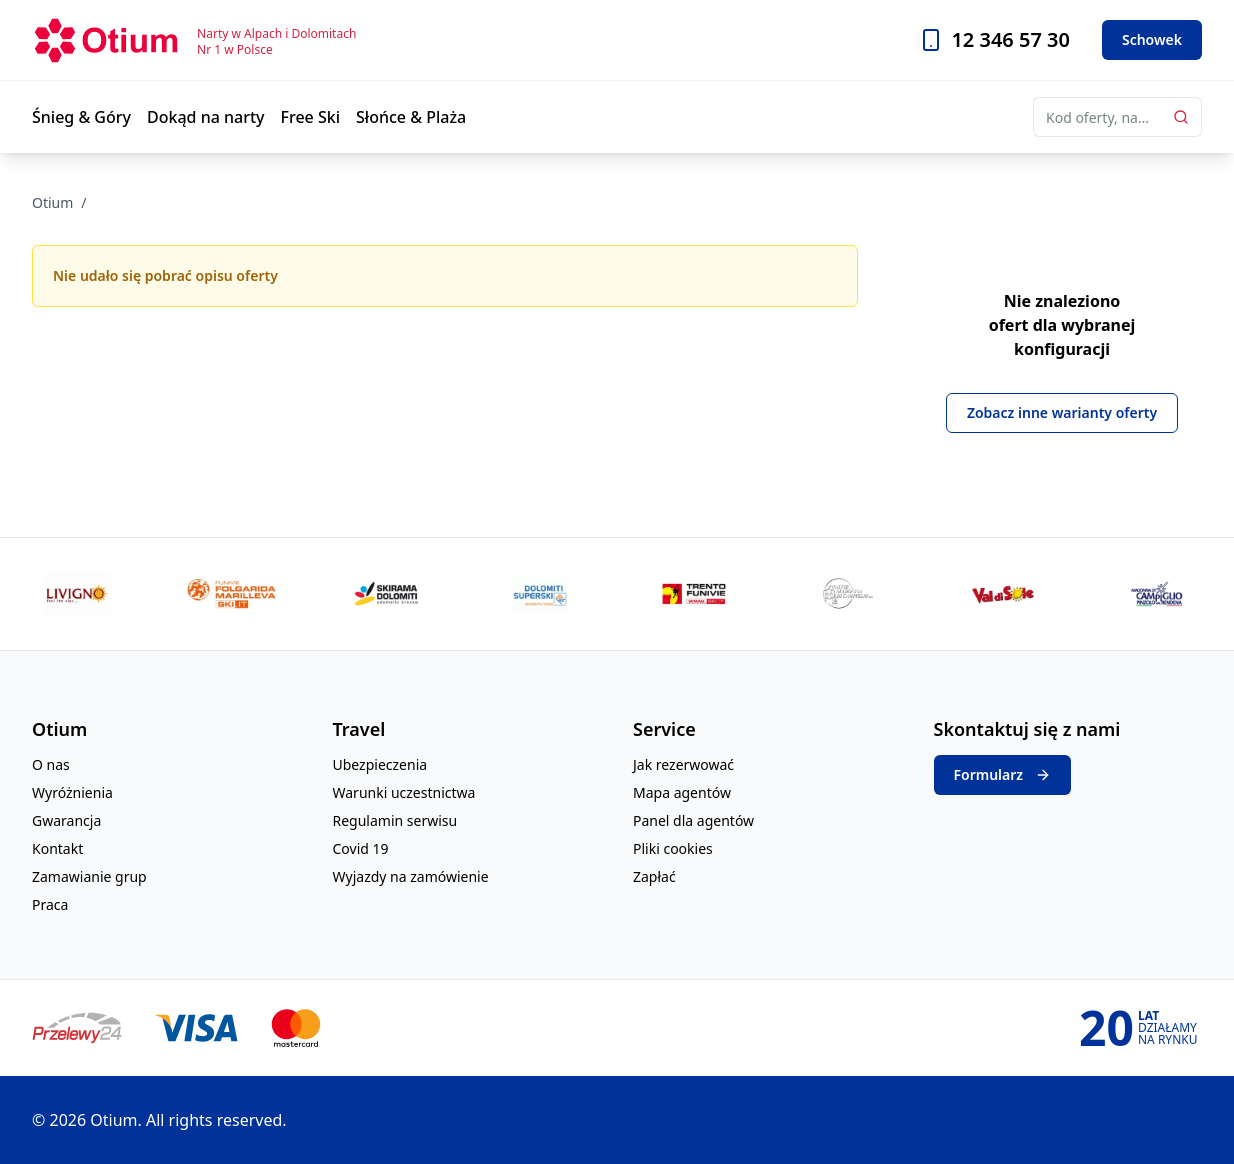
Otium (52, 202)
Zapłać (654, 876)
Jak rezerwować (683, 764)
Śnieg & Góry (81, 117)
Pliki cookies (673, 848)
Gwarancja (66, 820)
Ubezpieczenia (380, 764)
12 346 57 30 (1010, 39)
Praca (50, 904)
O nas (51, 764)
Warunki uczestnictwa (404, 792)
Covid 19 (361, 848)
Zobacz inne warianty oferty (1062, 412)
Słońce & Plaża (411, 117)
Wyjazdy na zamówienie (411, 876)
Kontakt (57, 848)
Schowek (1152, 39)
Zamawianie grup (89, 876)
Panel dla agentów (693, 820)
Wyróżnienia (72, 792)
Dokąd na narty (206, 117)
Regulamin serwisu (395, 820)
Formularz (1003, 775)
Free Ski (311, 117)
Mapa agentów (682, 792)
